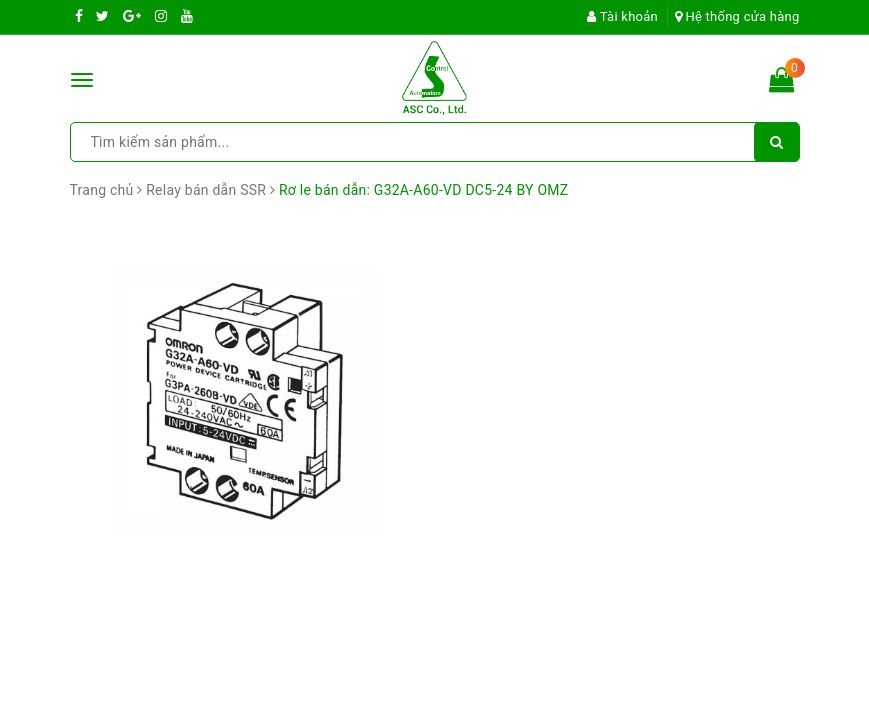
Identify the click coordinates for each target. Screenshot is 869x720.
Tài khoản (622, 16)
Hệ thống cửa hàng (737, 16)
